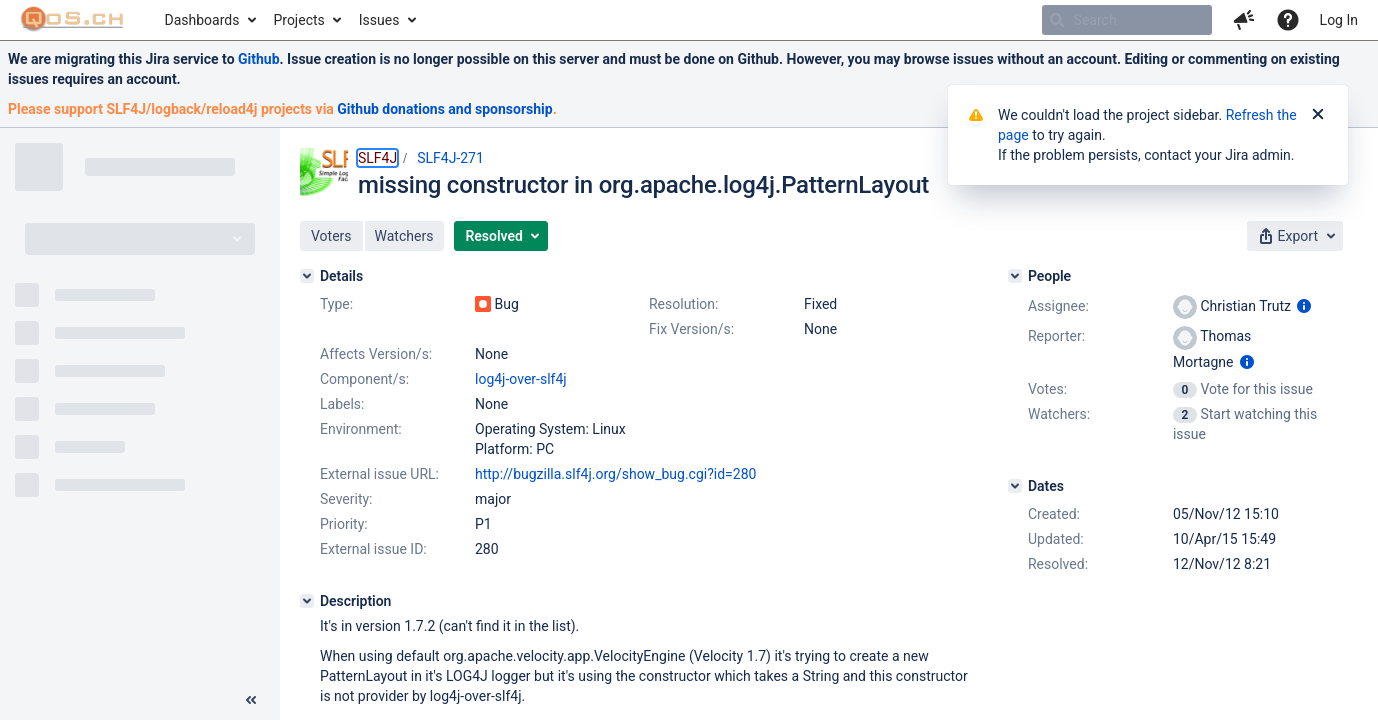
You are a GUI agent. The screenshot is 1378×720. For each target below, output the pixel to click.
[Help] (1288, 20)
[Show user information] (1304, 306)
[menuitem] (209, 20)
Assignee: (1058, 306)
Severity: (346, 499)
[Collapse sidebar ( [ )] (251, 700)
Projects (298, 20)
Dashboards (202, 20)
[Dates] (1015, 486)
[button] (1244, 20)
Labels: (342, 404)
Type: (336, 304)
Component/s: (364, 379)
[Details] (307, 276)
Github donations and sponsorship (444, 109)
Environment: (361, 429)
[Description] (307, 601)
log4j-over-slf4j (521, 379)
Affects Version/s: (376, 354)
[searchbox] (1127, 20)
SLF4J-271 (450, 158)
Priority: (344, 524)
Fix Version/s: (691, 329)
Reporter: (1056, 336)
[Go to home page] (72, 20)
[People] (1015, 276)
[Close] (1318, 115)
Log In (1339, 20)
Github (259, 59)
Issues (379, 20)
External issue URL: (379, 474)
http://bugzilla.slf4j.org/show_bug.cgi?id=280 (615, 474)
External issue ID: (373, 549)
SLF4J (377, 158)
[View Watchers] (1186, 414)
